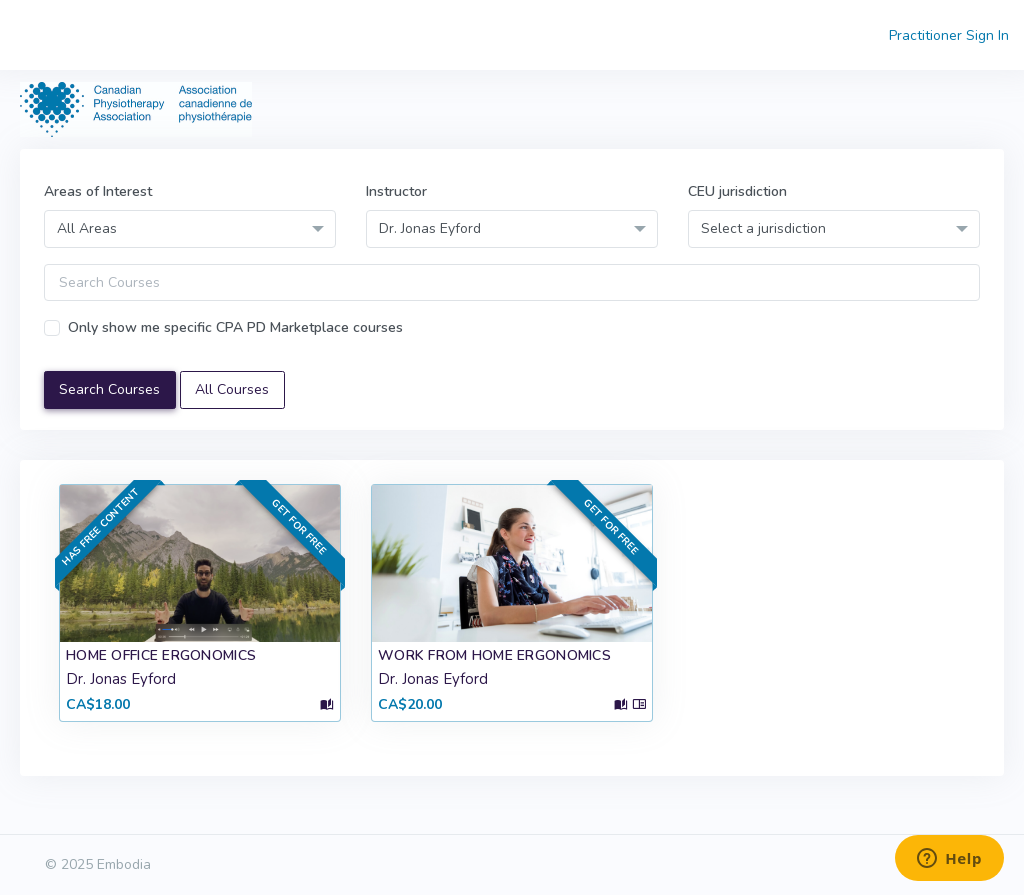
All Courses (232, 389)
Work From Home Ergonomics (494, 655)
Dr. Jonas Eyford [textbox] (430, 228)
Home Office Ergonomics (161, 655)
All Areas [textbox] (87, 228)
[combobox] (190, 228)
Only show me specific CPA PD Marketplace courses (235, 327)
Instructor (396, 191)
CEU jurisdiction (737, 191)
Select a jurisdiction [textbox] (763, 228)
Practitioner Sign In (949, 35)
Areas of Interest (98, 191)
